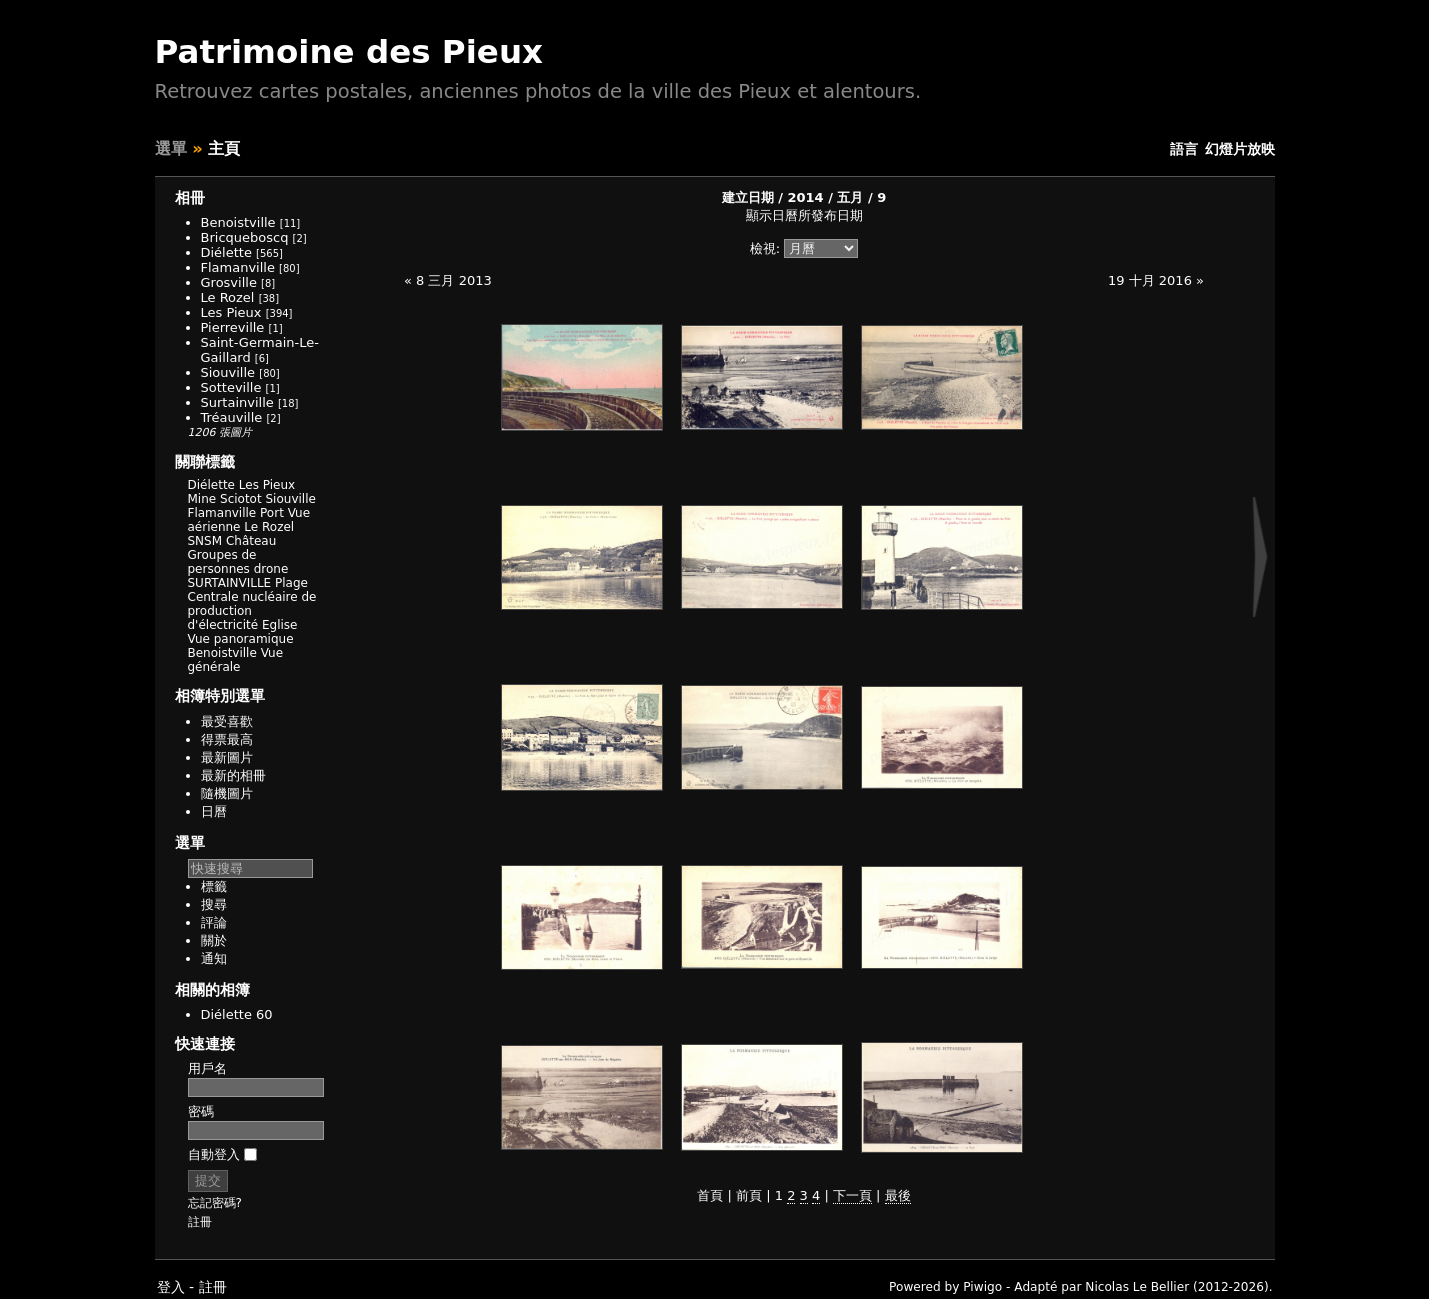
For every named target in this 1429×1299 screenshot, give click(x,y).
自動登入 (222, 1154)
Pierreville (233, 327)
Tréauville (232, 417)
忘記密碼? (215, 1203)
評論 (214, 922)
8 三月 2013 (454, 280)
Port (272, 513)
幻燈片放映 (1240, 149)
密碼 (201, 1111)
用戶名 (207, 1068)
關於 (214, 940)
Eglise (280, 625)
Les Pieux (231, 312)
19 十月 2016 (1150, 280)
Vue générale (236, 660)
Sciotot (241, 499)
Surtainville (237, 402)
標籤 (214, 886)
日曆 (214, 811)
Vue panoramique (241, 639)
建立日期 (748, 197)
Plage (291, 583)
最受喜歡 (227, 721)
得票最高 (227, 739)
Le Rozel (228, 297)
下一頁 (852, 1195)
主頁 (224, 148)
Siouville (228, 372)
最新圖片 (227, 757)
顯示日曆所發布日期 (804, 215)
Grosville (229, 282)
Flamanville (238, 267)
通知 (214, 958)
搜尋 (214, 904)
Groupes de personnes (222, 562)
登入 (171, 1287)
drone (271, 569)
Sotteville (231, 387)
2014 (805, 197)
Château (251, 541)
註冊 (200, 1222)
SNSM (205, 541)
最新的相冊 (233, 775)
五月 (850, 197)
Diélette (226, 252)
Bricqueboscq (245, 237)
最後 (898, 1195)
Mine (202, 499)
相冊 (190, 198)
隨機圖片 (227, 793)
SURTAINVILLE (230, 583)
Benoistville (238, 222)
